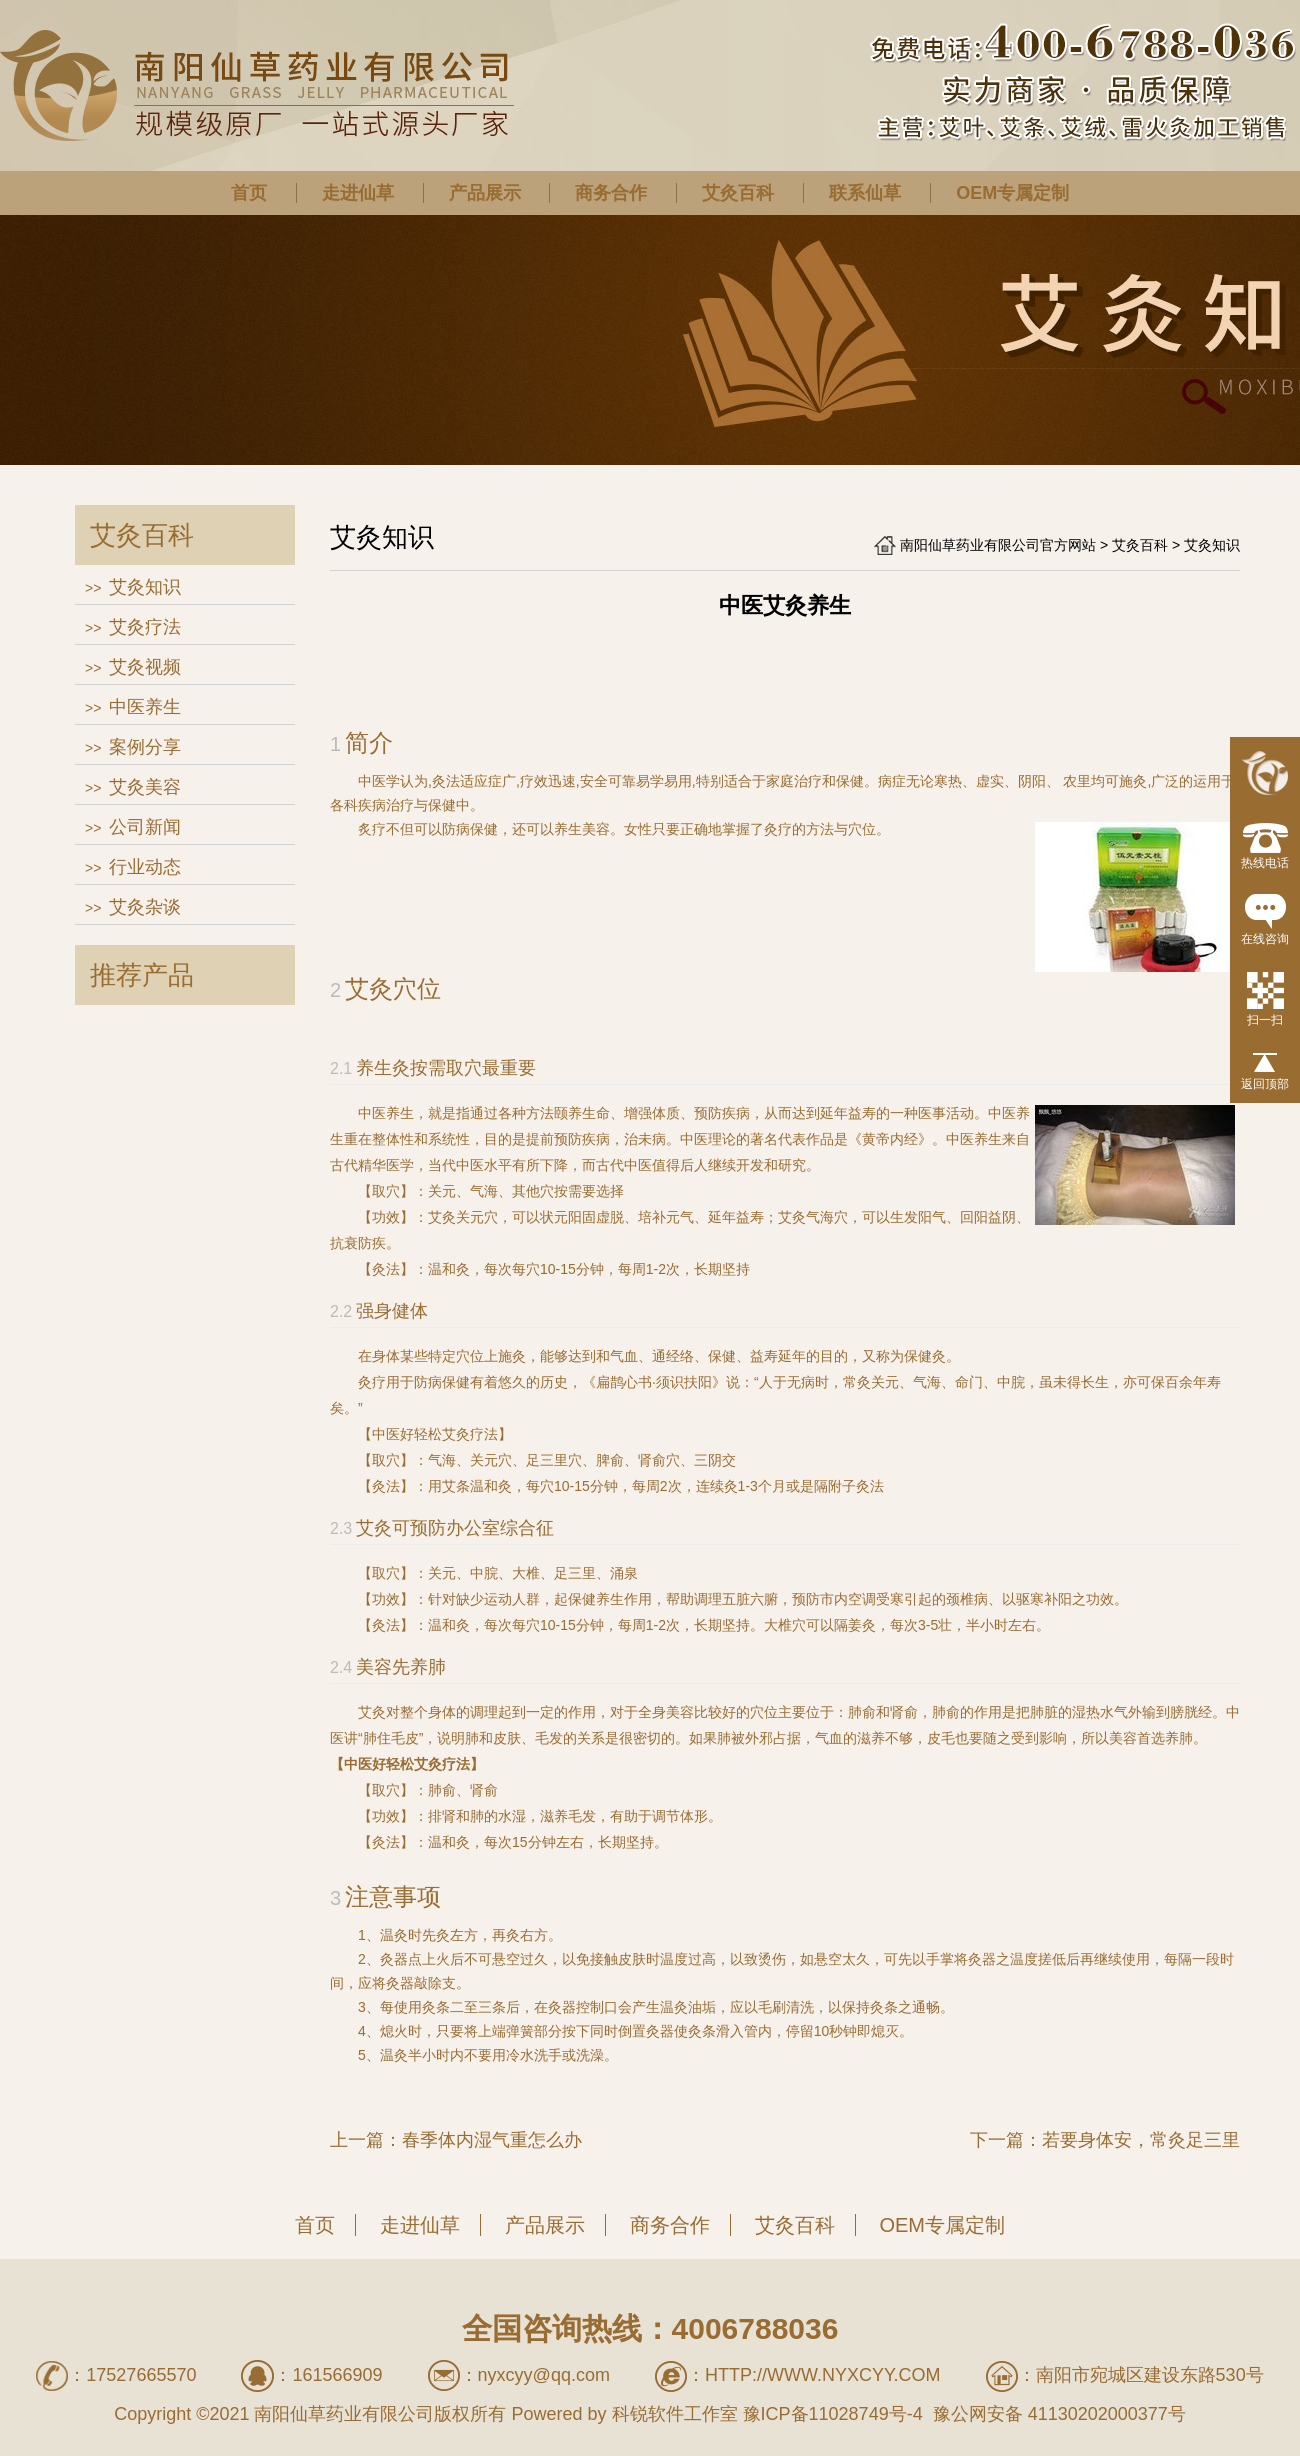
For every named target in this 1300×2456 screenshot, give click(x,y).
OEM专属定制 (1012, 193)
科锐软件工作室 (675, 2414)
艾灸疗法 (145, 627)
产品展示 (485, 193)
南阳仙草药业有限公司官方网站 (998, 545)
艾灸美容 (145, 787)
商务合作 (611, 193)
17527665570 (141, 2375)
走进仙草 (358, 193)
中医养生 (145, 707)
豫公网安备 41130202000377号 (1057, 2414)
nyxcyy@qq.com (544, 2375)
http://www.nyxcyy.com (823, 2375)
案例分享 (145, 747)
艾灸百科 (738, 193)
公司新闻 (145, 827)
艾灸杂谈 (145, 907)
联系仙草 (865, 193)
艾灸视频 (145, 667)
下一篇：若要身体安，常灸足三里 (1105, 2140)
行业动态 (145, 867)
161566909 (337, 2375)
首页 (249, 193)
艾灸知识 (145, 587)
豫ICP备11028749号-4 (833, 2414)
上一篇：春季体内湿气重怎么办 (456, 2140)
